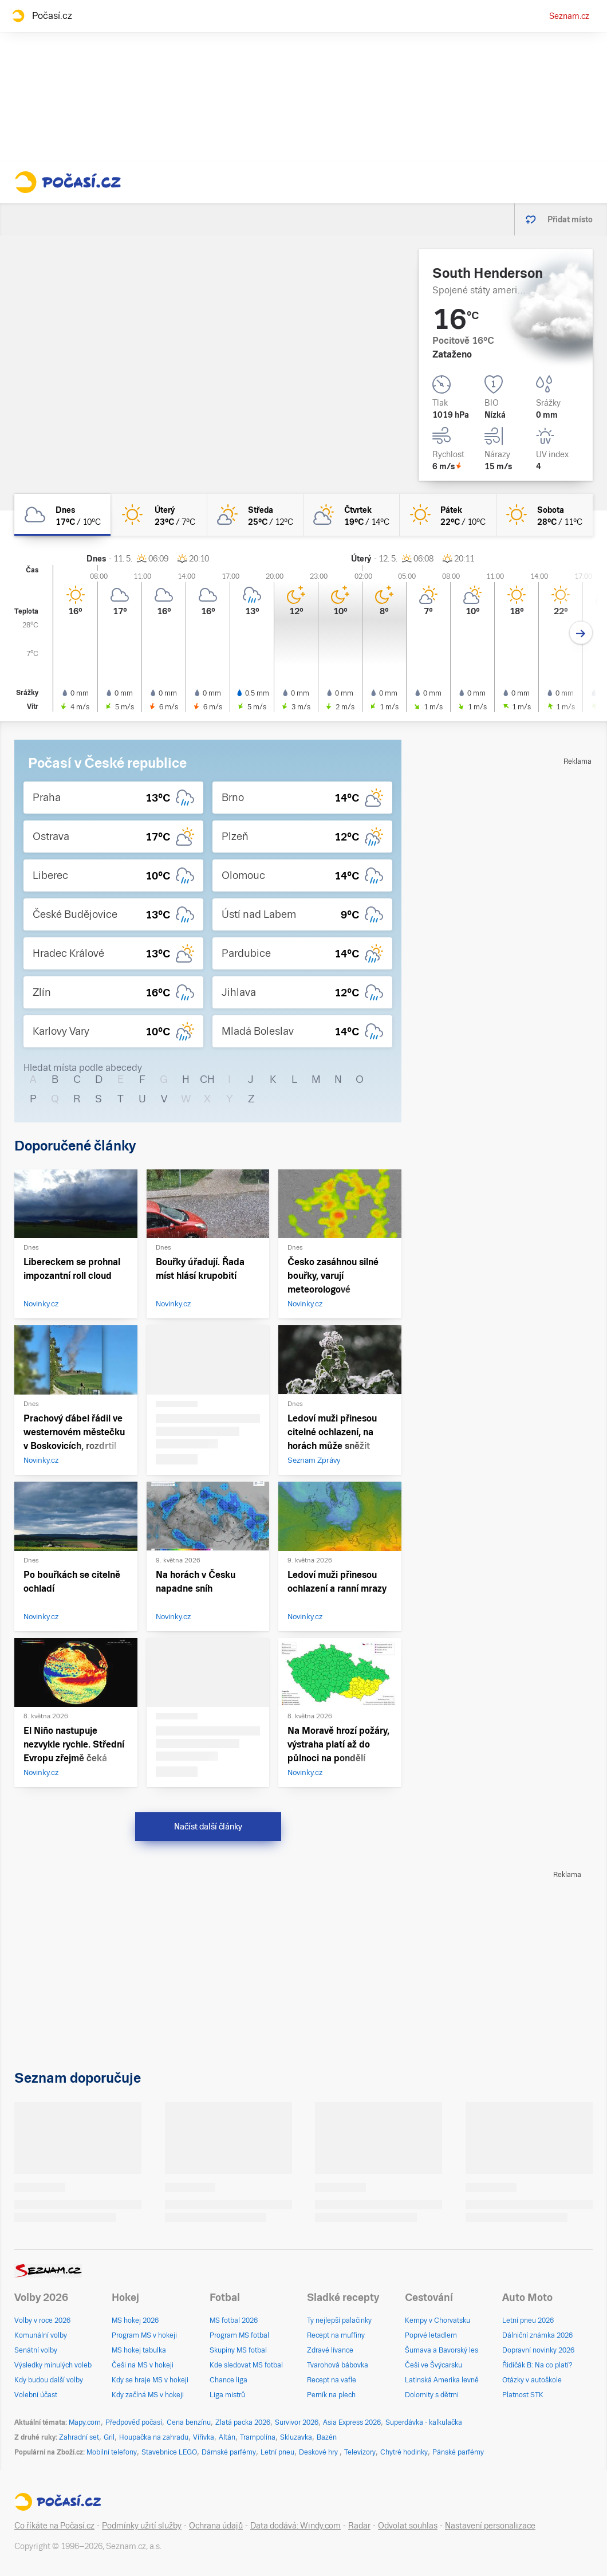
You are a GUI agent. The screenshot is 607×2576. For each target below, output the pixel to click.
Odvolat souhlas (407, 2525)
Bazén (327, 2437)
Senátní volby (35, 2350)
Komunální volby (40, 2335)
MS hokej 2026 (135, 2320)
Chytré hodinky (404, 2452)
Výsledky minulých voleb (53, 2365)
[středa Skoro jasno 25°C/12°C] (255, 515)
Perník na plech (331, 2395)
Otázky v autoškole (532, 2380)
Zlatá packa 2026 (242, 2422)
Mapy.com (85, 2422)
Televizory (360, 2452)
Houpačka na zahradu (153, 2437)
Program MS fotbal (239, 2335)
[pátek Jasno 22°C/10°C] (448, 515)
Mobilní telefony (111, 2452)
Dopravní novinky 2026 (538, 2350)
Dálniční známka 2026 (537, 2335)
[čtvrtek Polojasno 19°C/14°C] (352, 515)
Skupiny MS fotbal (238, 2350)
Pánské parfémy (458, 2452)
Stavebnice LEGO (169, 2452)
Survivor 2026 (296, 2422)
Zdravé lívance (330, 2350)
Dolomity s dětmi (432, 2395)
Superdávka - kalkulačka (423, 2422)
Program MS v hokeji (144, 2335)
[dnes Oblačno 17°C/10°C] (62, 515)
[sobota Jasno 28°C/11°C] (544, 515)
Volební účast (35, 2395)
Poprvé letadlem (431, 2335)
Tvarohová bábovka (337, 2365)
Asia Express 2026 (352, 2422)
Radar (359, 2525)
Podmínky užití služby (142, 2525)
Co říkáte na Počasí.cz (54, 2525)
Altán (227, 2437)
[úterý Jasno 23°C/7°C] (159, 515)
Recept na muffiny (336, 2335)
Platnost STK (522, 2395)
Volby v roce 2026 (42, 2320)
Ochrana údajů (216, 2525)
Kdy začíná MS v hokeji (148, 2395)
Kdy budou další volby (48, 2380)
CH (207, 1079)
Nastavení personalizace (490, 2525)
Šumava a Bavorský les (441, 2350)
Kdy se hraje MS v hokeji (150, 2380)
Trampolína (257, 2437)
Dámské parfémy (229, 2452)
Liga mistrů (227, 2395)
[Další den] (581, 633)
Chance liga (228, 2380)
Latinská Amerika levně (442, 2380)
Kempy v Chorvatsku (437, 2320)
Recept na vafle (331, 2380)
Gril (109, 2437)
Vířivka (203, 2437)
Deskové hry (319, 2452)
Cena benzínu (189, 2422)
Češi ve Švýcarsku (433, 2365)
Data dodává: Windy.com (295, 2525)
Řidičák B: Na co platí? (537, 2365)
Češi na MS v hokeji (143, 2365)
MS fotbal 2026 (234, 2320)
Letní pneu (277, 2452)
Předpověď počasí (133, 2422)
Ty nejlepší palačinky (339, 2320)
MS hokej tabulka (139, 2350)
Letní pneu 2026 (528, 2320)
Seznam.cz (569, 16)
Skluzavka (296, 2437)
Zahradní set (79, 2437)
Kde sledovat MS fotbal (246, 2365)
